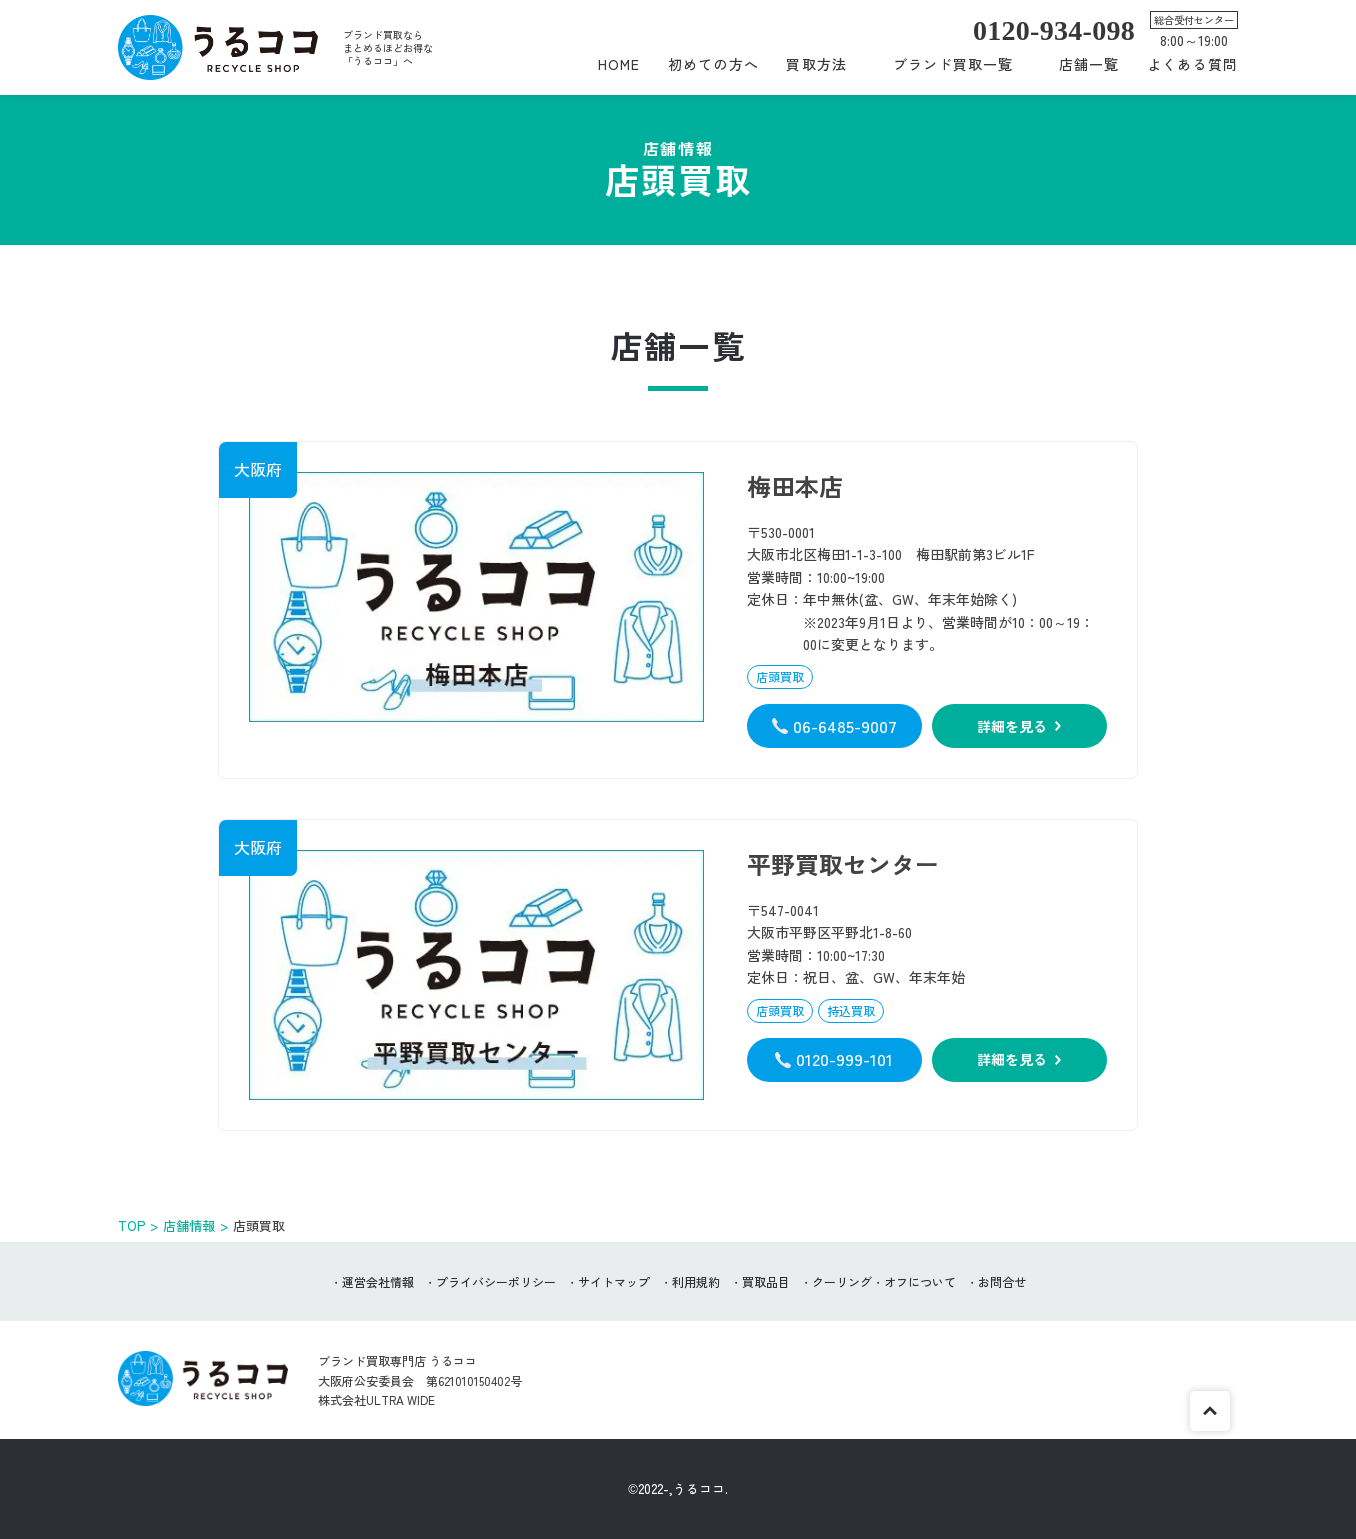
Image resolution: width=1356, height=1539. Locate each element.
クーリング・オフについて (884, 1281)
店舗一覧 (1089, 64)
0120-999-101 (844, 1058)
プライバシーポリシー (496, 1281)
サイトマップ (614, 1281)
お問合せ (1002, 1281)
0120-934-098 (1054, 30)
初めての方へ (713, 64)
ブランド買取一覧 (953, 64)
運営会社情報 (378, 1281)
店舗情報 (189, 1225)
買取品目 (766, 1281)
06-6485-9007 (845, 725)
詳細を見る (1012, 726)
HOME (619, 64)
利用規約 (696, 1281)
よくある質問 (1192, 64)
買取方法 (816, 64)
